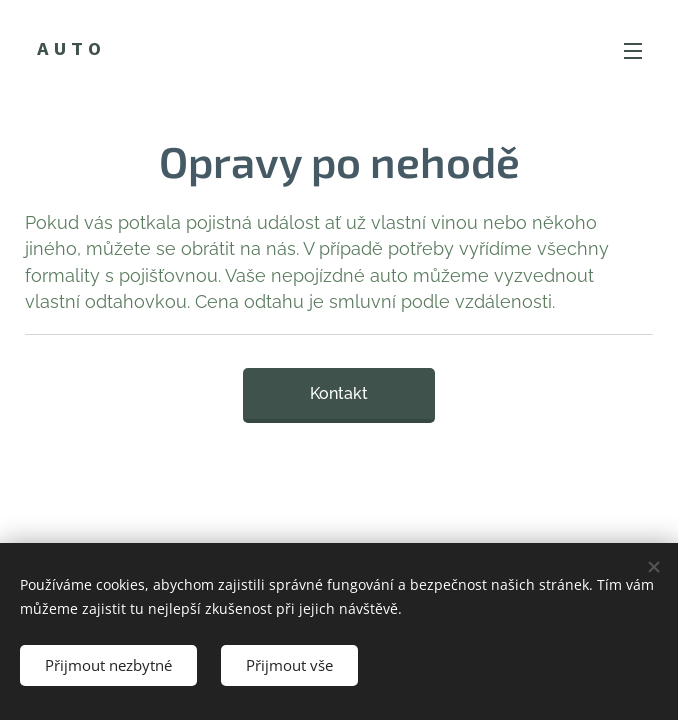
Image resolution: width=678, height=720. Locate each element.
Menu (633, 51)
